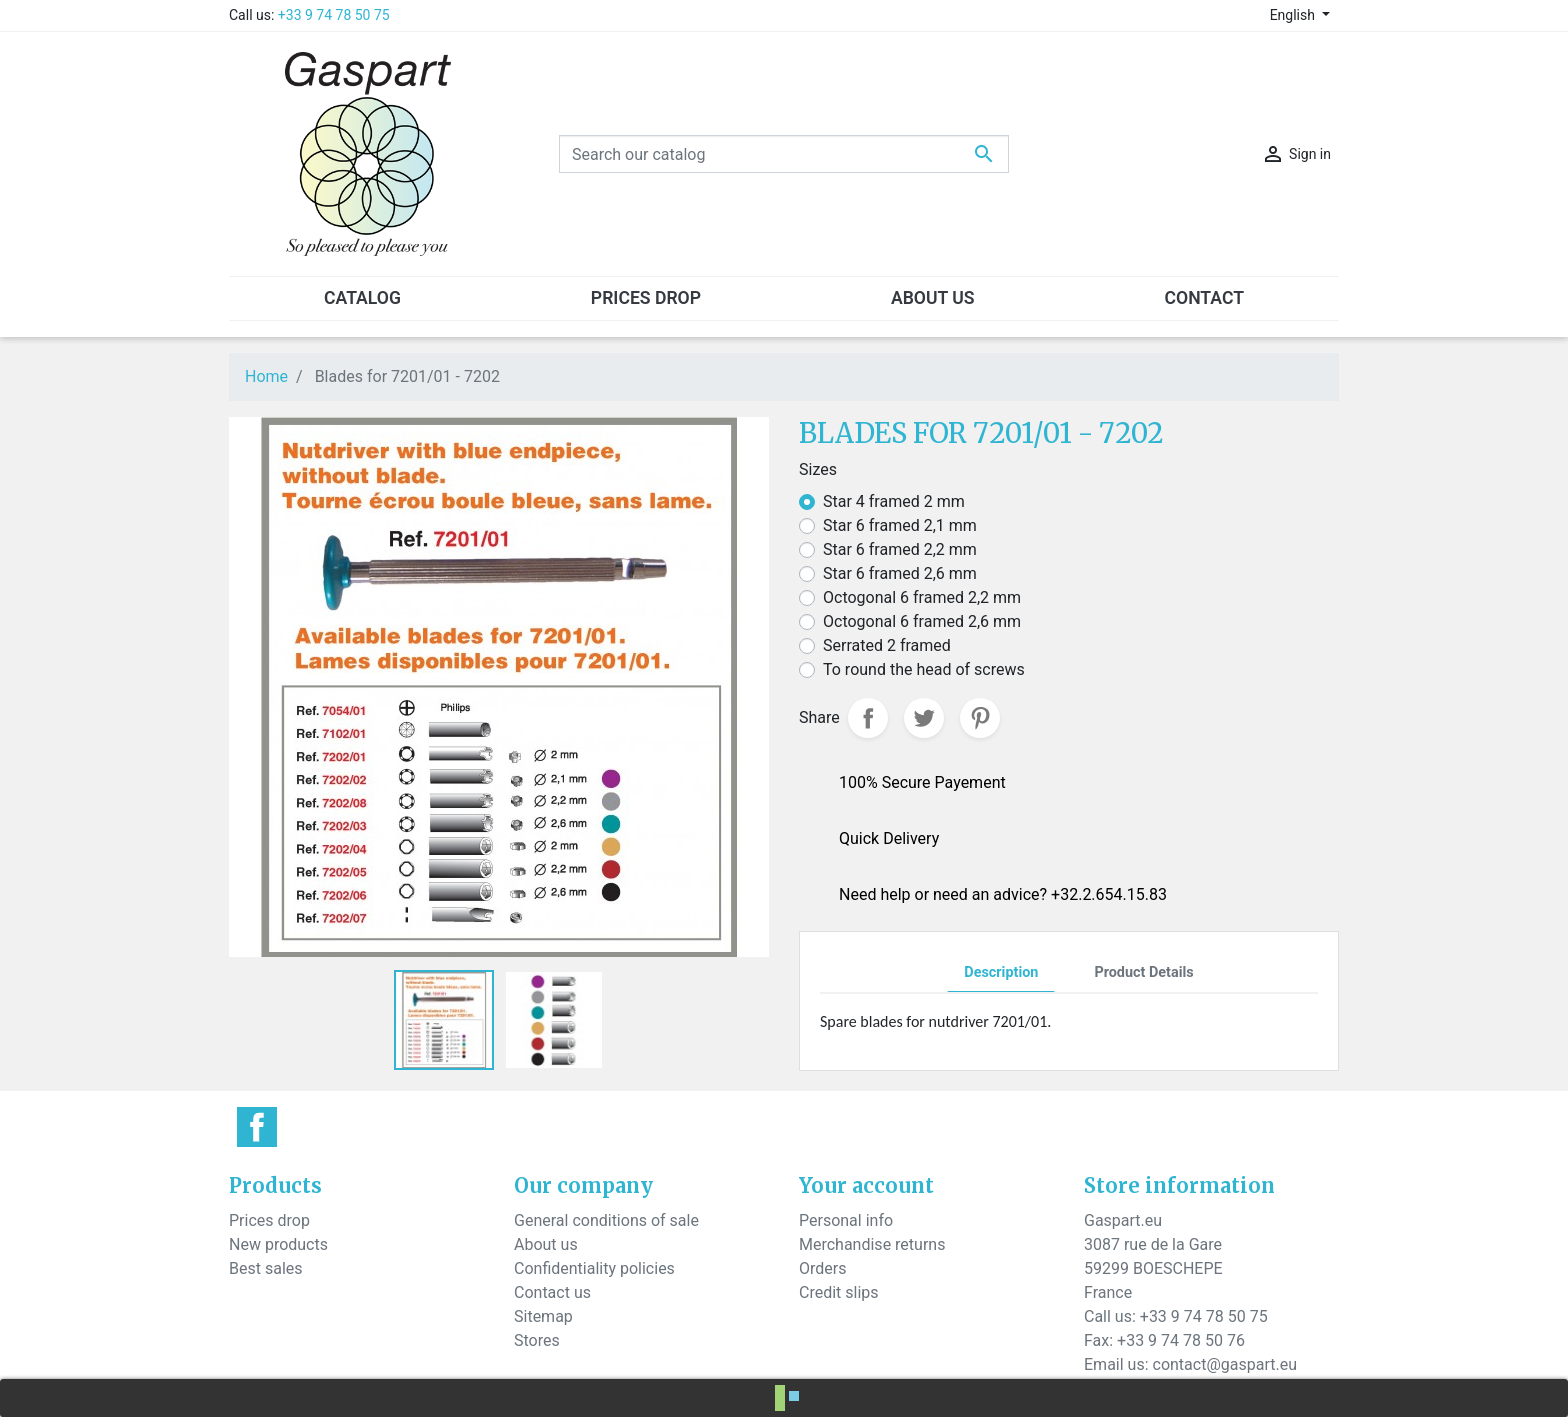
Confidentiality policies (594, 1268)
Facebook (257, 1127)
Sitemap (543, 1316)
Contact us (552, 1292)
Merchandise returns (872, 1244)
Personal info (846, 1220)
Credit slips (839, 1292)
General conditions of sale (606, 1220)
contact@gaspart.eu (1225, 1364)
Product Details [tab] (1143, 972)
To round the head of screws (924, 669)
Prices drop (269, 1220)
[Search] (784, 154)
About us (546, 1244)
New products (278, 1244)
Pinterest (980, 718)
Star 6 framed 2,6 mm (900, 573)
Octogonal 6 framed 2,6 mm (922, 621)
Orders (822, 1268)
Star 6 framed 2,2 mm (900, 549)
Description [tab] (1001, 972)
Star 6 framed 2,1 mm (900, 525)
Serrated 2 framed (887, 645)
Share (868, 718)
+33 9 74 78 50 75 (334, 15)
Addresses (837, 1316)
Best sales (266, 1268)
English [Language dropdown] (1294, 15)
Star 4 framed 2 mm (894, 501)
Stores (537, 1340)
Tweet (924, 718)
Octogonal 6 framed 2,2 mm (922, 597)
